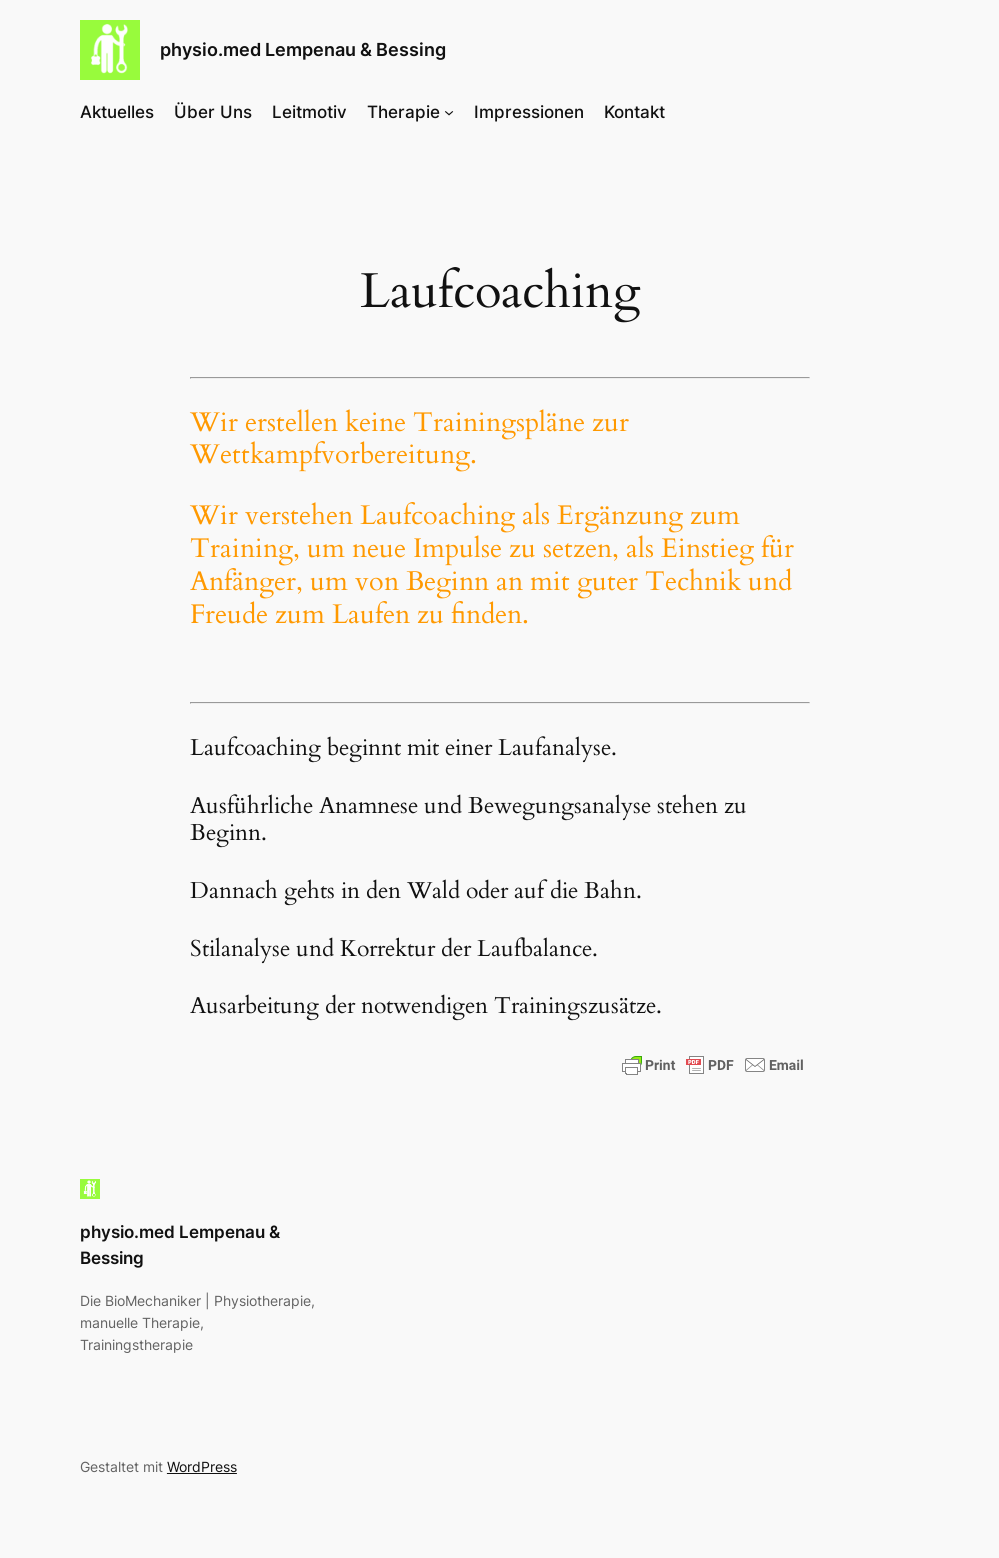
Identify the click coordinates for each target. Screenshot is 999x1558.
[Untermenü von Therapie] (449, 112)
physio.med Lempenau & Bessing (303, 49)
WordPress (202, 1466)
